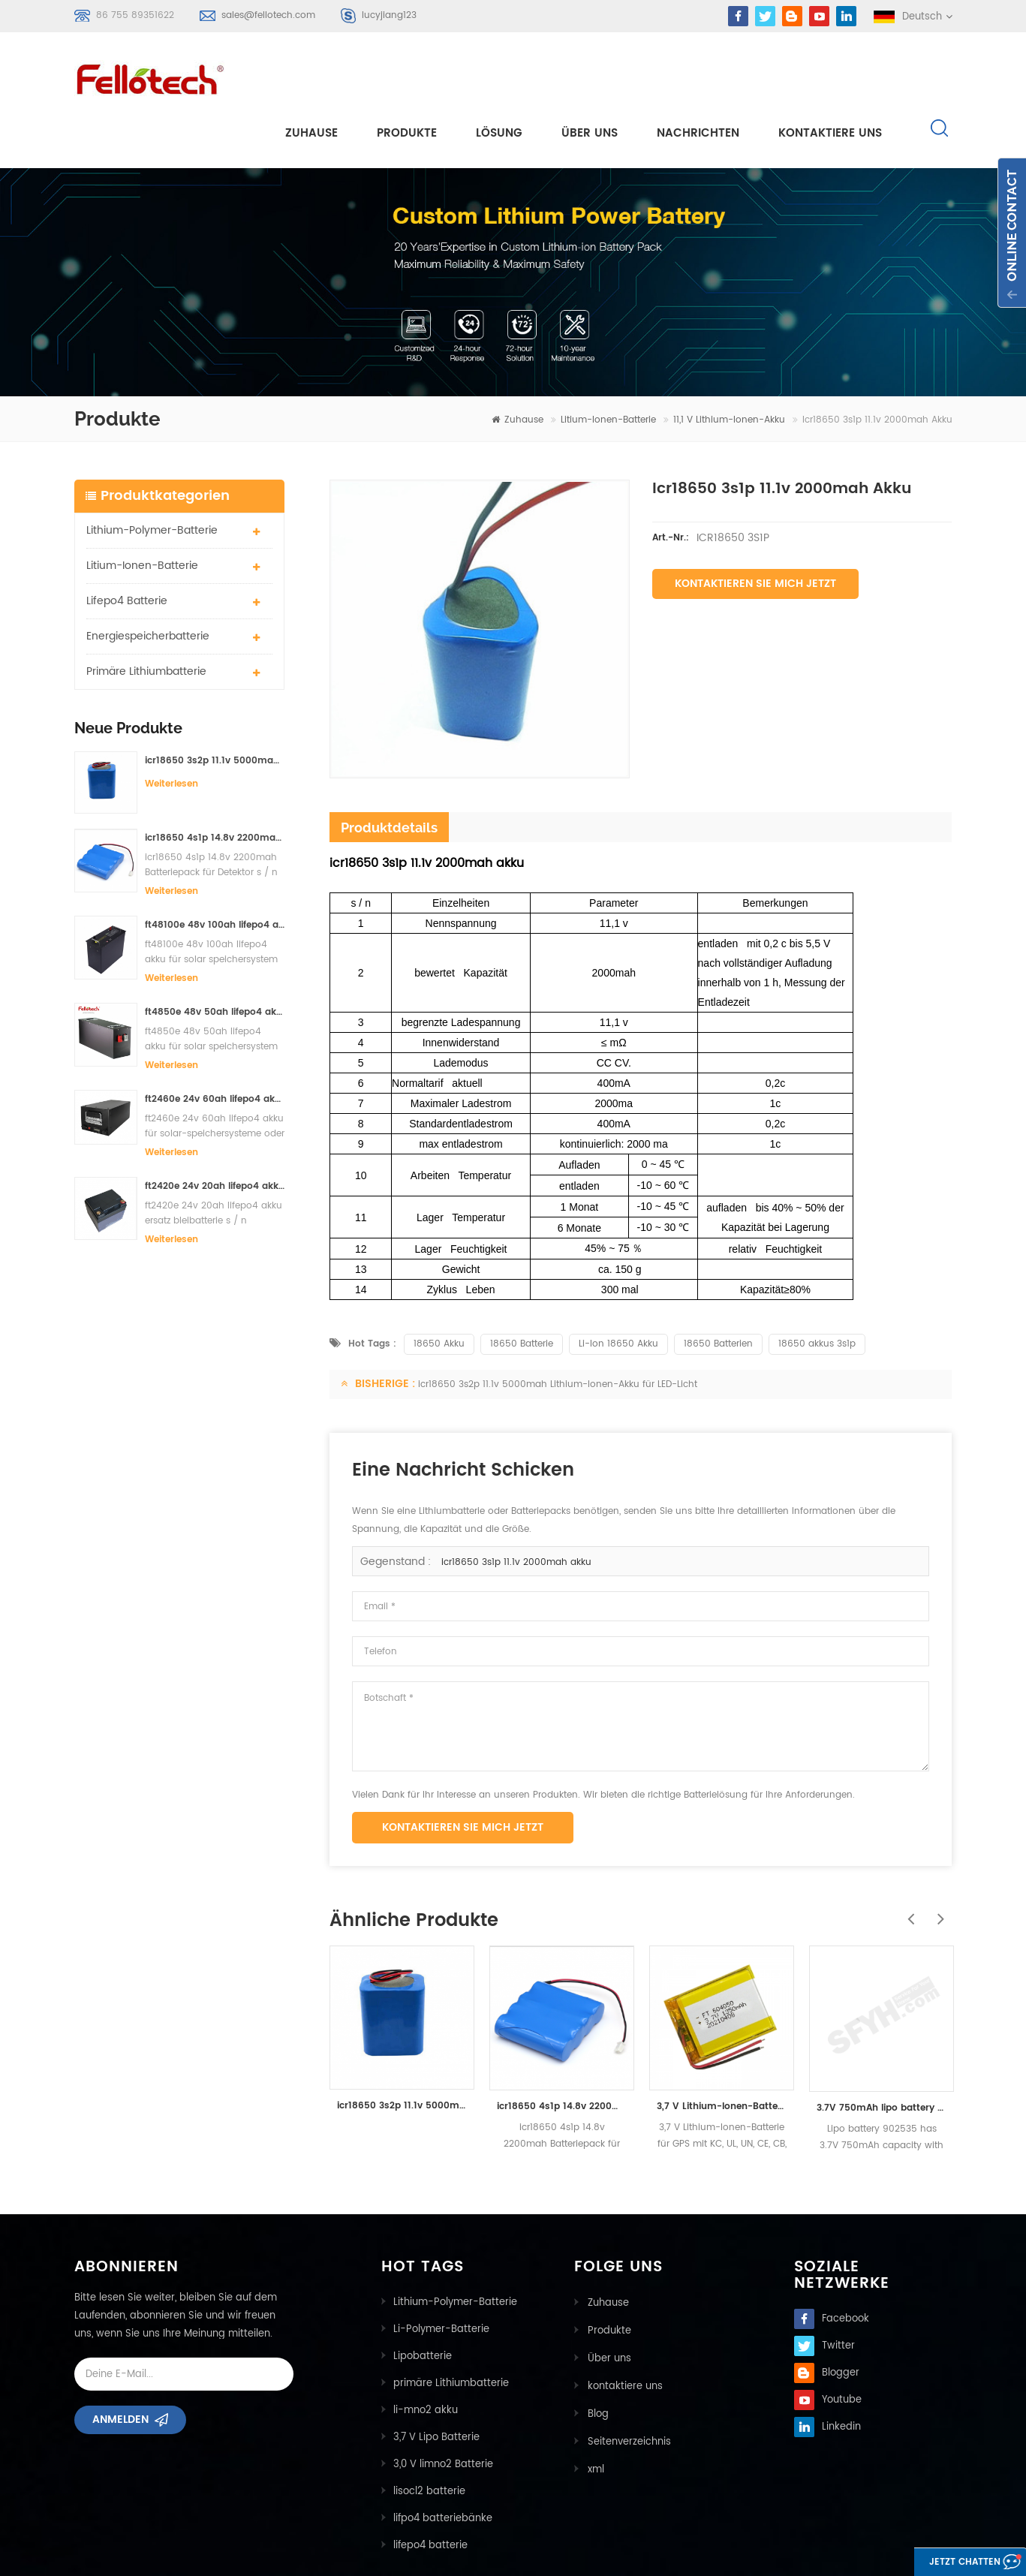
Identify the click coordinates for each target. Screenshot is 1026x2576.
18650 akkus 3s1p (817, 1289)
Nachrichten (698, 76)
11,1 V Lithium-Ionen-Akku (729, 365)
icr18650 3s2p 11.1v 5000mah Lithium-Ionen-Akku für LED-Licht (215, 706)
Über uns (589, 76)
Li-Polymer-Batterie (441, 2275)
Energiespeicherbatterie (147, 581)
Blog (596, 2356)
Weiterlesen (171, 729)
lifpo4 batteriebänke (442, 2464)
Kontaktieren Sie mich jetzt (755, 528)
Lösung (499, 76)
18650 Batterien (718, 1289)
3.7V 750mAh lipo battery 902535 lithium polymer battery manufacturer (881, 2053)
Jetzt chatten (947, 2563)
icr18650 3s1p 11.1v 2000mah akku (516, 1507)
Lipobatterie (422, 2302)
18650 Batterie (521, 1289)
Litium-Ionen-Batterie (608, 365)
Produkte (407, 76)
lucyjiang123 (389, 15)
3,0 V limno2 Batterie (443, 2410)
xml (594, 2410)
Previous (906, 1856)
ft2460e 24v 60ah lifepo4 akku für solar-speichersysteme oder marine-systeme (215, 1044)
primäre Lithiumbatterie (146, 616)
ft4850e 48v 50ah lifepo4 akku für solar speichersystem (215, 957)
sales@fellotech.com (268, 15)
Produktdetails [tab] (389, 773)
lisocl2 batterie (429, 2437)
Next (936, 1856)
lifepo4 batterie (126, 546)
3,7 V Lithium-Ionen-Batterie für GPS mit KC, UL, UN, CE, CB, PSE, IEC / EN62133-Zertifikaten (722, 2052)
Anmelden (120, 2370)
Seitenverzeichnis (627, 2383)
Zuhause (311, 76)
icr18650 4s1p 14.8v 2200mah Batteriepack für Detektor (215, 783)
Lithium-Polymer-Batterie (152, 475)
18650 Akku (439, 1289)
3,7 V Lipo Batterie (436, 2383)
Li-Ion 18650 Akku (618, 1289)
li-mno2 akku (425, 2356)
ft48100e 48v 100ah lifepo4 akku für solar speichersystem (215, 870)
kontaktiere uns (830, 76)
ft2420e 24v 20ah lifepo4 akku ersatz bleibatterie (215, 1131)
